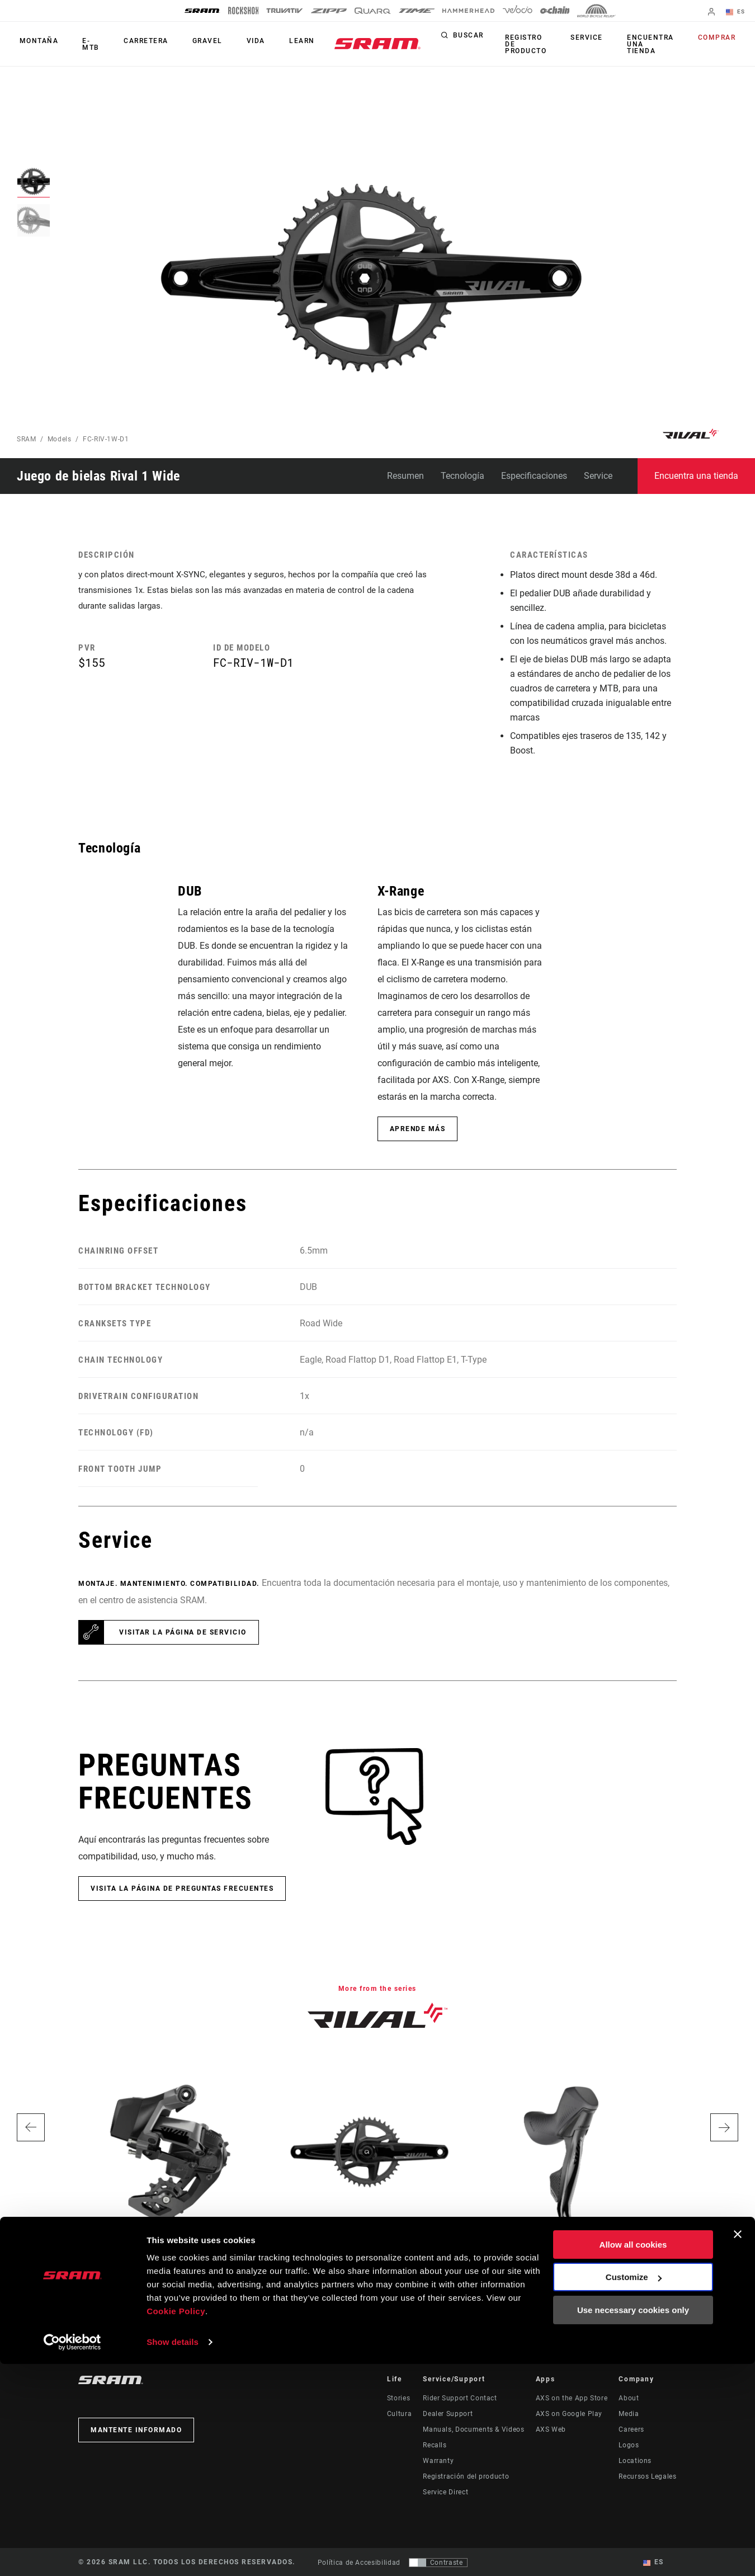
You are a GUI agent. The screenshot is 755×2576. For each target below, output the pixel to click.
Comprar (720, 38)
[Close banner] (738, 2446)
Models (60, 439)
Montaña (36, 41)
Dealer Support (448, 2414)
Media (629, 2414)
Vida (233, 41)
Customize (634, 2489)
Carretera (133, 41)
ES (738, 12)
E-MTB (83, 44)
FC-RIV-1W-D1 (106, 439)
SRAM (26, 439)
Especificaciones (534, 475)
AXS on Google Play (569, 2414)
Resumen (405, 475)
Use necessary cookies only (633, 2522)
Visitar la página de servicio (183, 1632)
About (629, 2398)
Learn (274, 41)
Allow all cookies (633, 2456)
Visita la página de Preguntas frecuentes (182, 1888)
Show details (173, 2554)
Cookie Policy (176, 2523)
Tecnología (462, 475)
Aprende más (418, 1129)
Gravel (189, 41)
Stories (398, 2398)
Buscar (489, 38)
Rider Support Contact (460, 2398)
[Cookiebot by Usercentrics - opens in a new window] (72, 2554)
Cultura (399, 2414)
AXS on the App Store (572, 2398)
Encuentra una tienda (658, 44)
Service (600, 38)
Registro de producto (544, 44)
